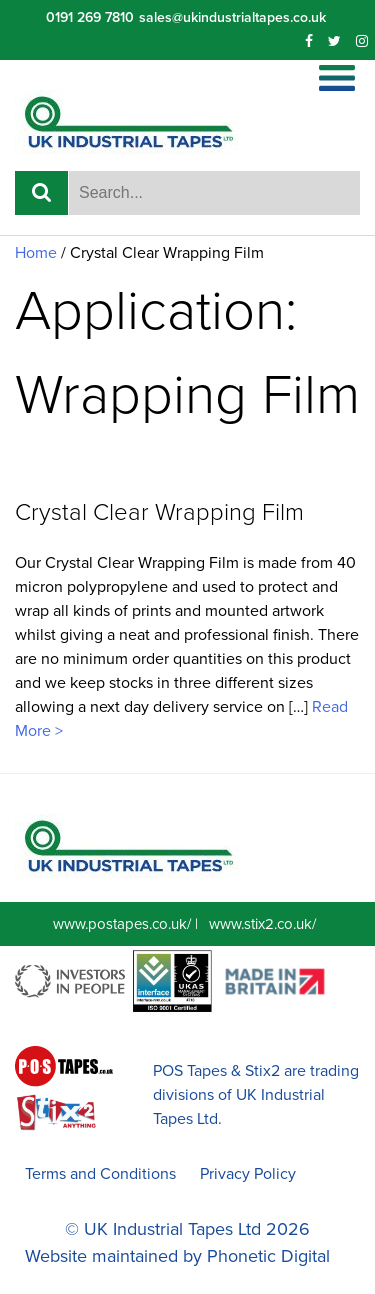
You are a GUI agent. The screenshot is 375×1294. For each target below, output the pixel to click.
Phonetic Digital (268, 1256)
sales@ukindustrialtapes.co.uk (232, 17)
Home (36, 253)
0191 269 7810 (90, 17)
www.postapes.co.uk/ (122, 924)
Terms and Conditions (100, 1174)
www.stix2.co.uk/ (262, 924)
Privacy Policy (248, 1174)
